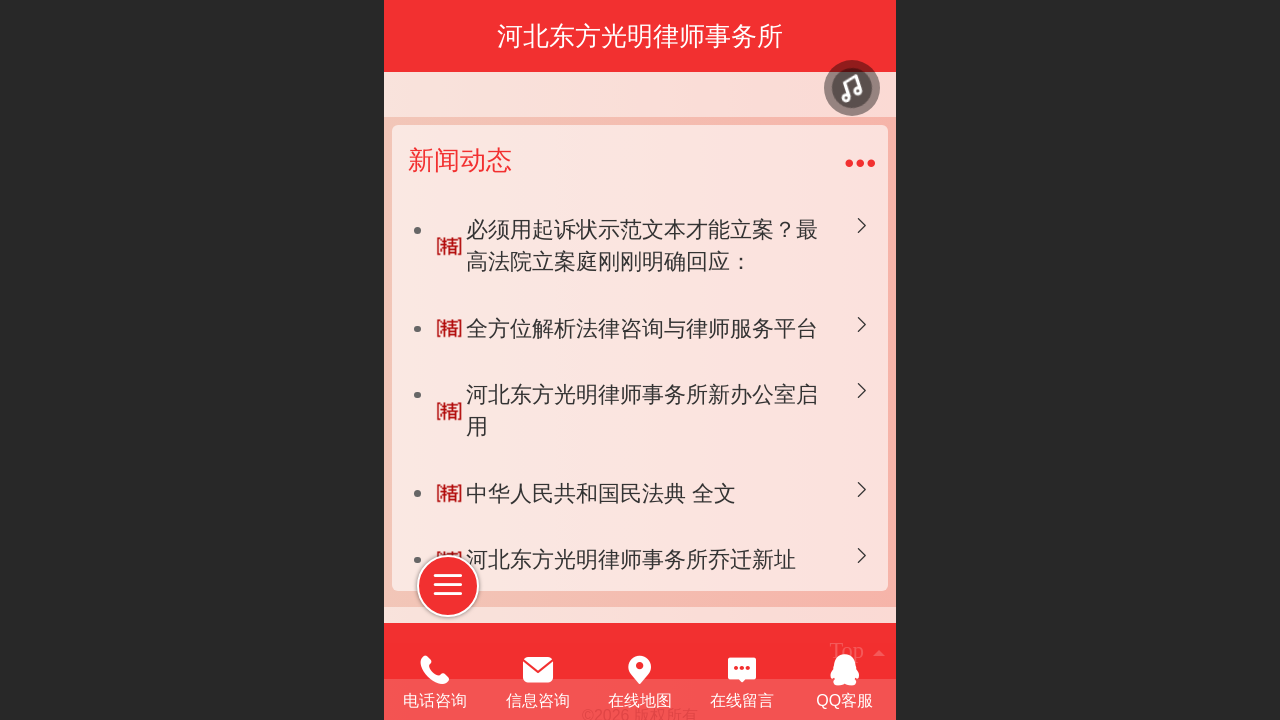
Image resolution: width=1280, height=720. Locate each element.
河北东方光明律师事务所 (640, 36)
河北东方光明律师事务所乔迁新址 (631, 559)
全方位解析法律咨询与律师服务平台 (642, 328)
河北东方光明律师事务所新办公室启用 (642, 410)
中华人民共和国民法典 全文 (601, 493)
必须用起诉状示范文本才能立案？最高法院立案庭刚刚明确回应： (642, 245)
